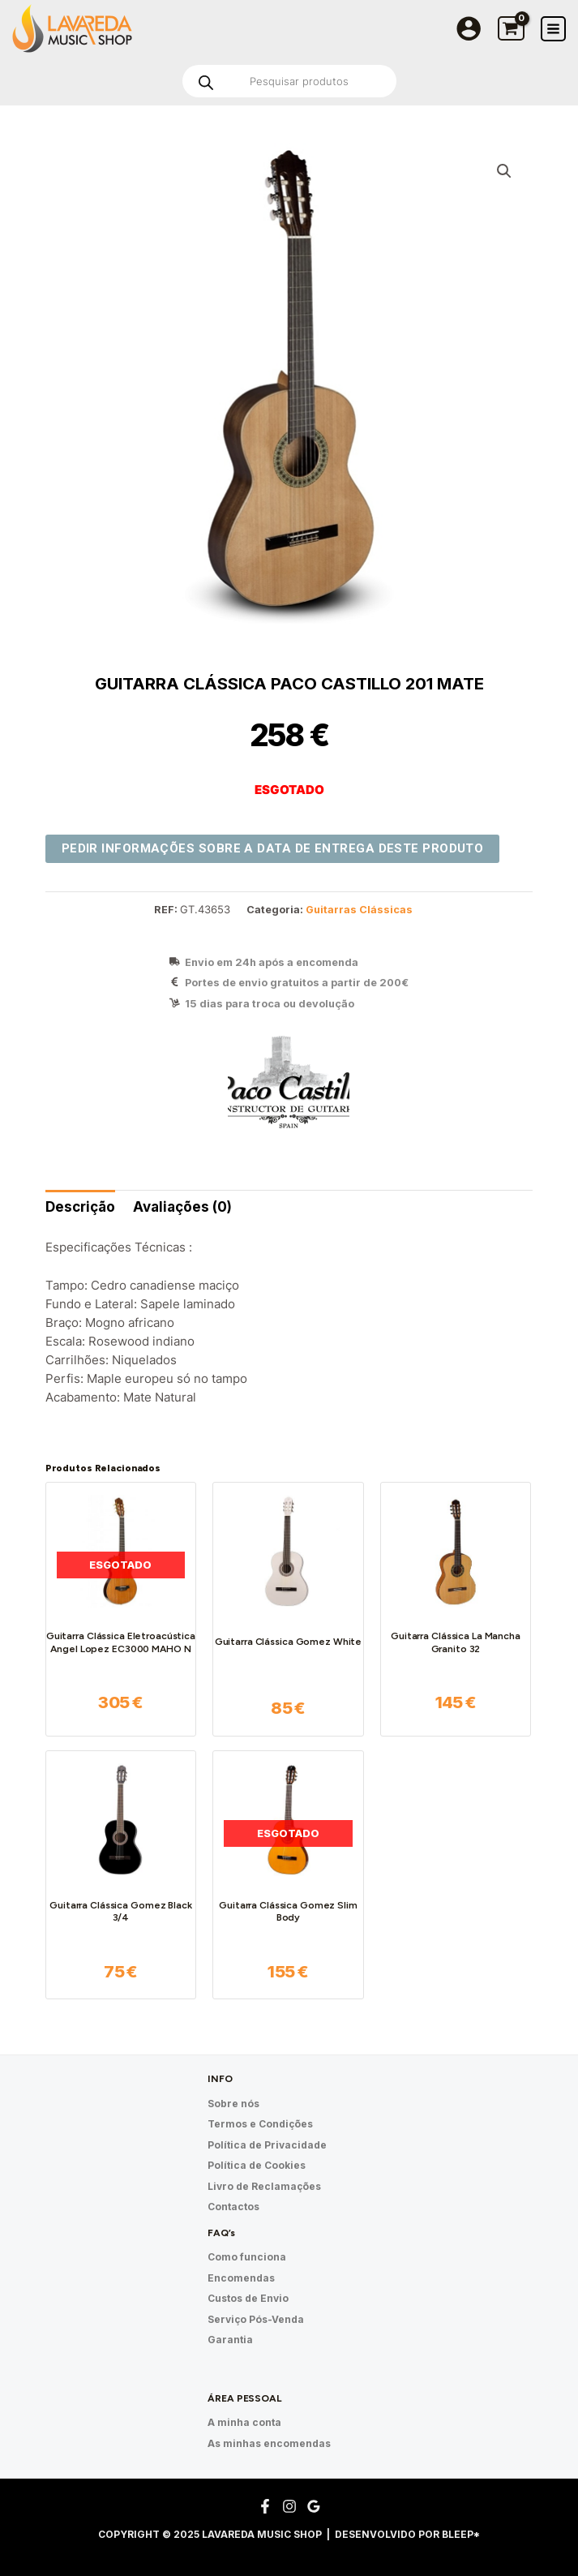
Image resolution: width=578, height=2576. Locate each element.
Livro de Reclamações (264, 2186)
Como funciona (247, 2257)
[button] (504, 171)
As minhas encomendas (269, 2443)
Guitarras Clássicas (359, 910)
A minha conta (244, 2422)
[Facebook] (265, 2506)
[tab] (80, 1207)
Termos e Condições (260, 2124)
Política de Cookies (257, 2165)
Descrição (80, 1207)
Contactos (233, 2206)
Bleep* (461, 2534)
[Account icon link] (469, 28)
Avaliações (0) (182, 1207)
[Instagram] (289, 2506)
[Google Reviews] (313, 2506)
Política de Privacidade (267, 2145)
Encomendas (241, 2278)
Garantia (230, 2339)
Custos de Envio (248, 2298)
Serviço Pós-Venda (256, 2319)
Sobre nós (233, 2103)
